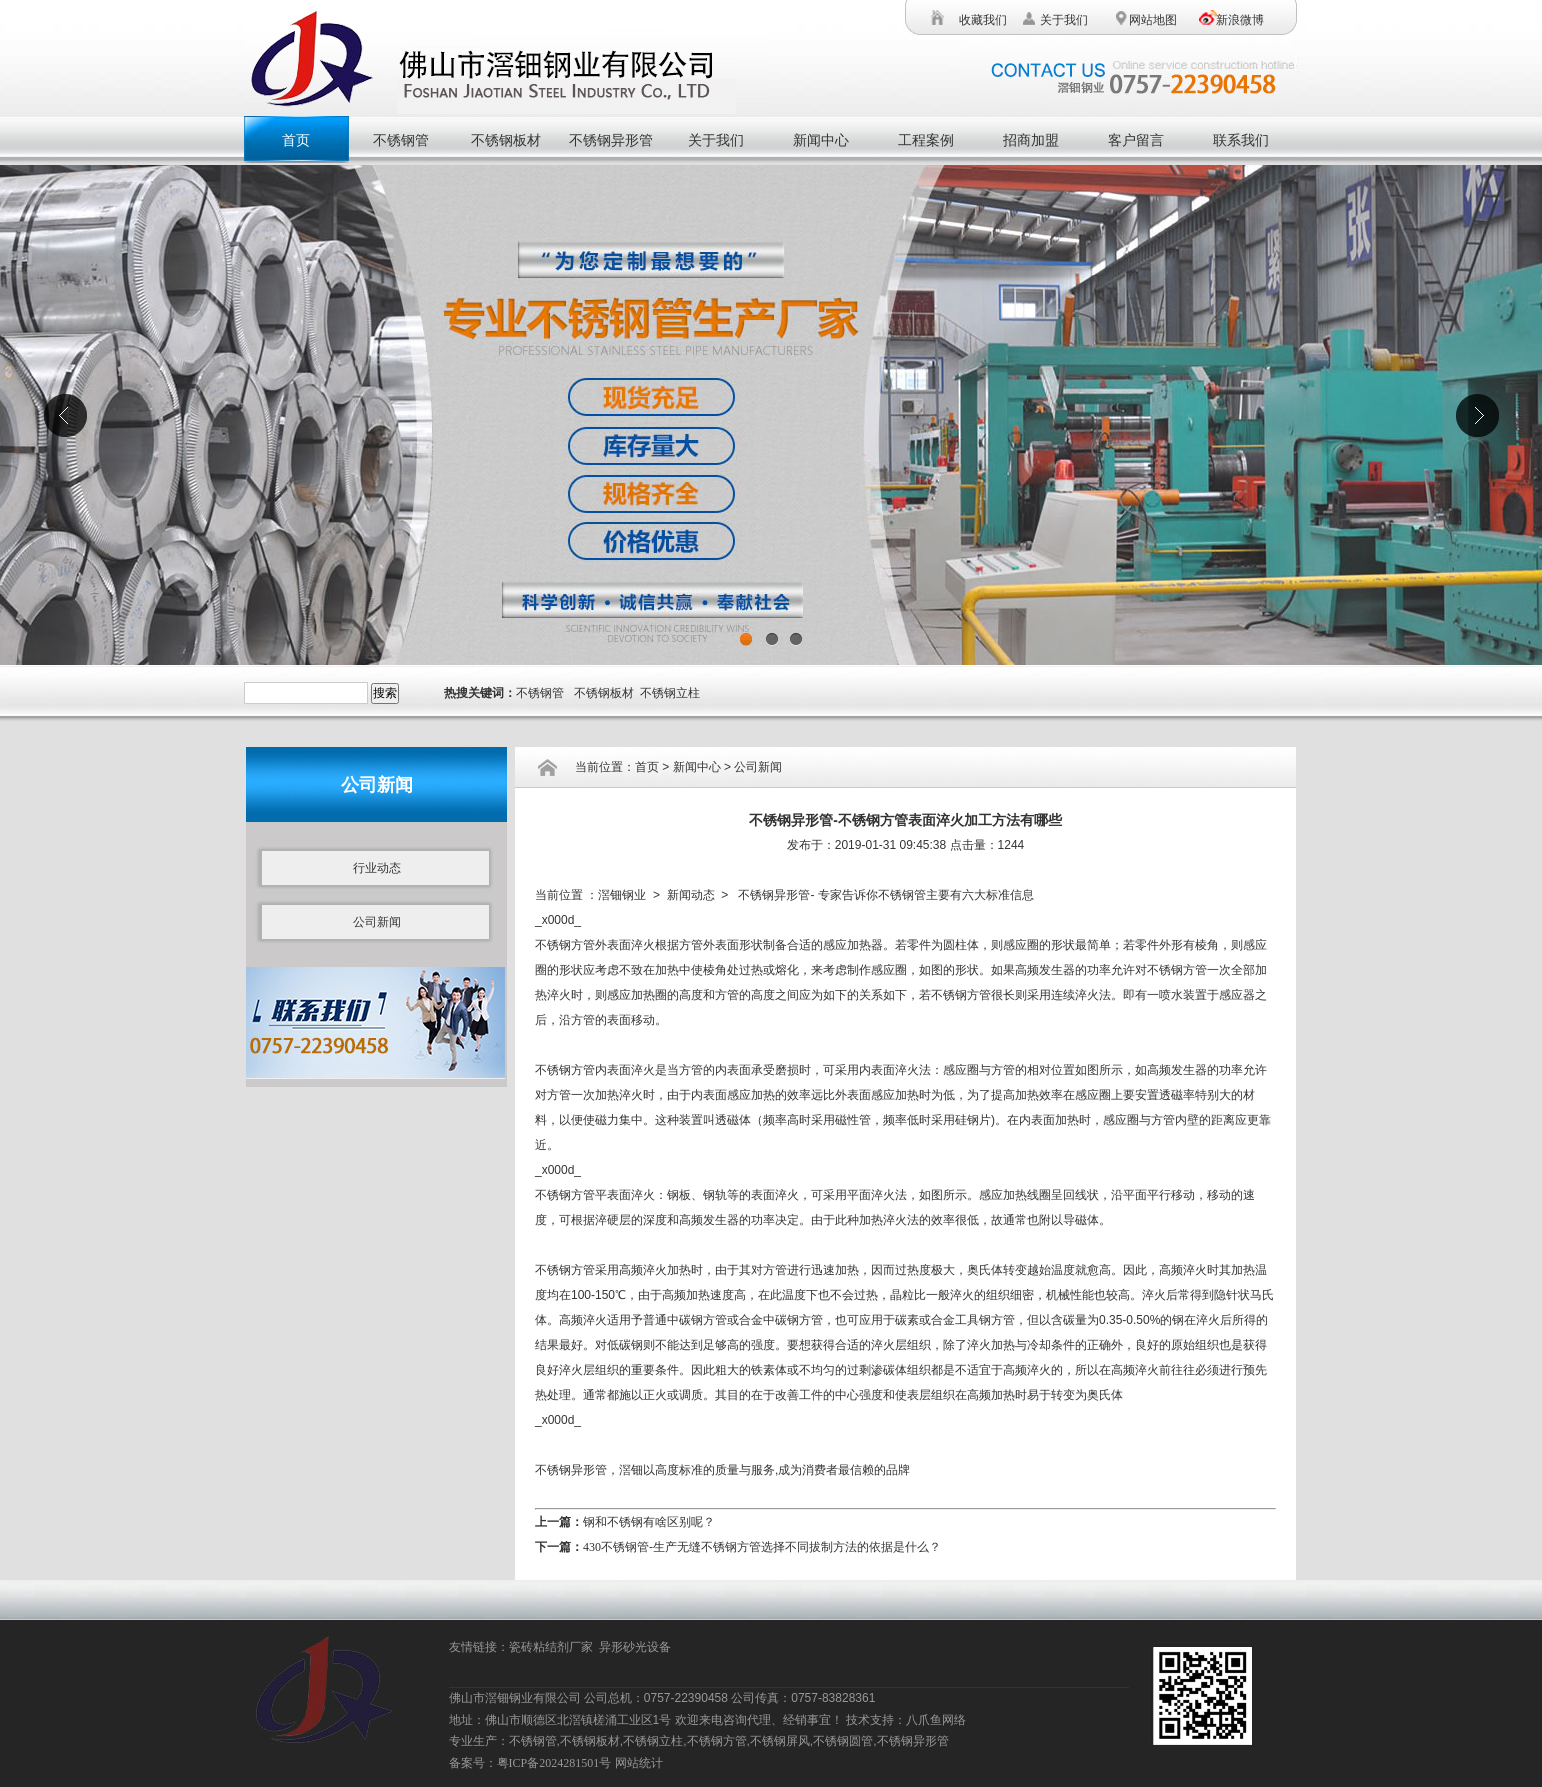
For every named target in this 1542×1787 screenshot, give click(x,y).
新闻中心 (821, 140)
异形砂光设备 (638, 1647)
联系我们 (1241, 140)
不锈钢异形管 (611, 140)
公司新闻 (377, 922)
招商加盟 (1031, 140)
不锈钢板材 (506, 140)
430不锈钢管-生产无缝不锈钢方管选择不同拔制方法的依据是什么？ (762, 1547)
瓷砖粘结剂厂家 (554, 1647)
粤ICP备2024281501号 (554, 1763)
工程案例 (926, 140)
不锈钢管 (401, 140)
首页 (296, 140)
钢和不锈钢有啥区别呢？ (649, 1522)
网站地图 (1151, 20)
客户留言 (1136, 140)
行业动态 (377, 868)
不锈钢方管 (565, 945)
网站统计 (639, 1763)
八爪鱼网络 (936, 1720)
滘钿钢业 (622, 895)
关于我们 (1064, 20)
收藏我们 (983, 20)
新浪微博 (1240, 20)
